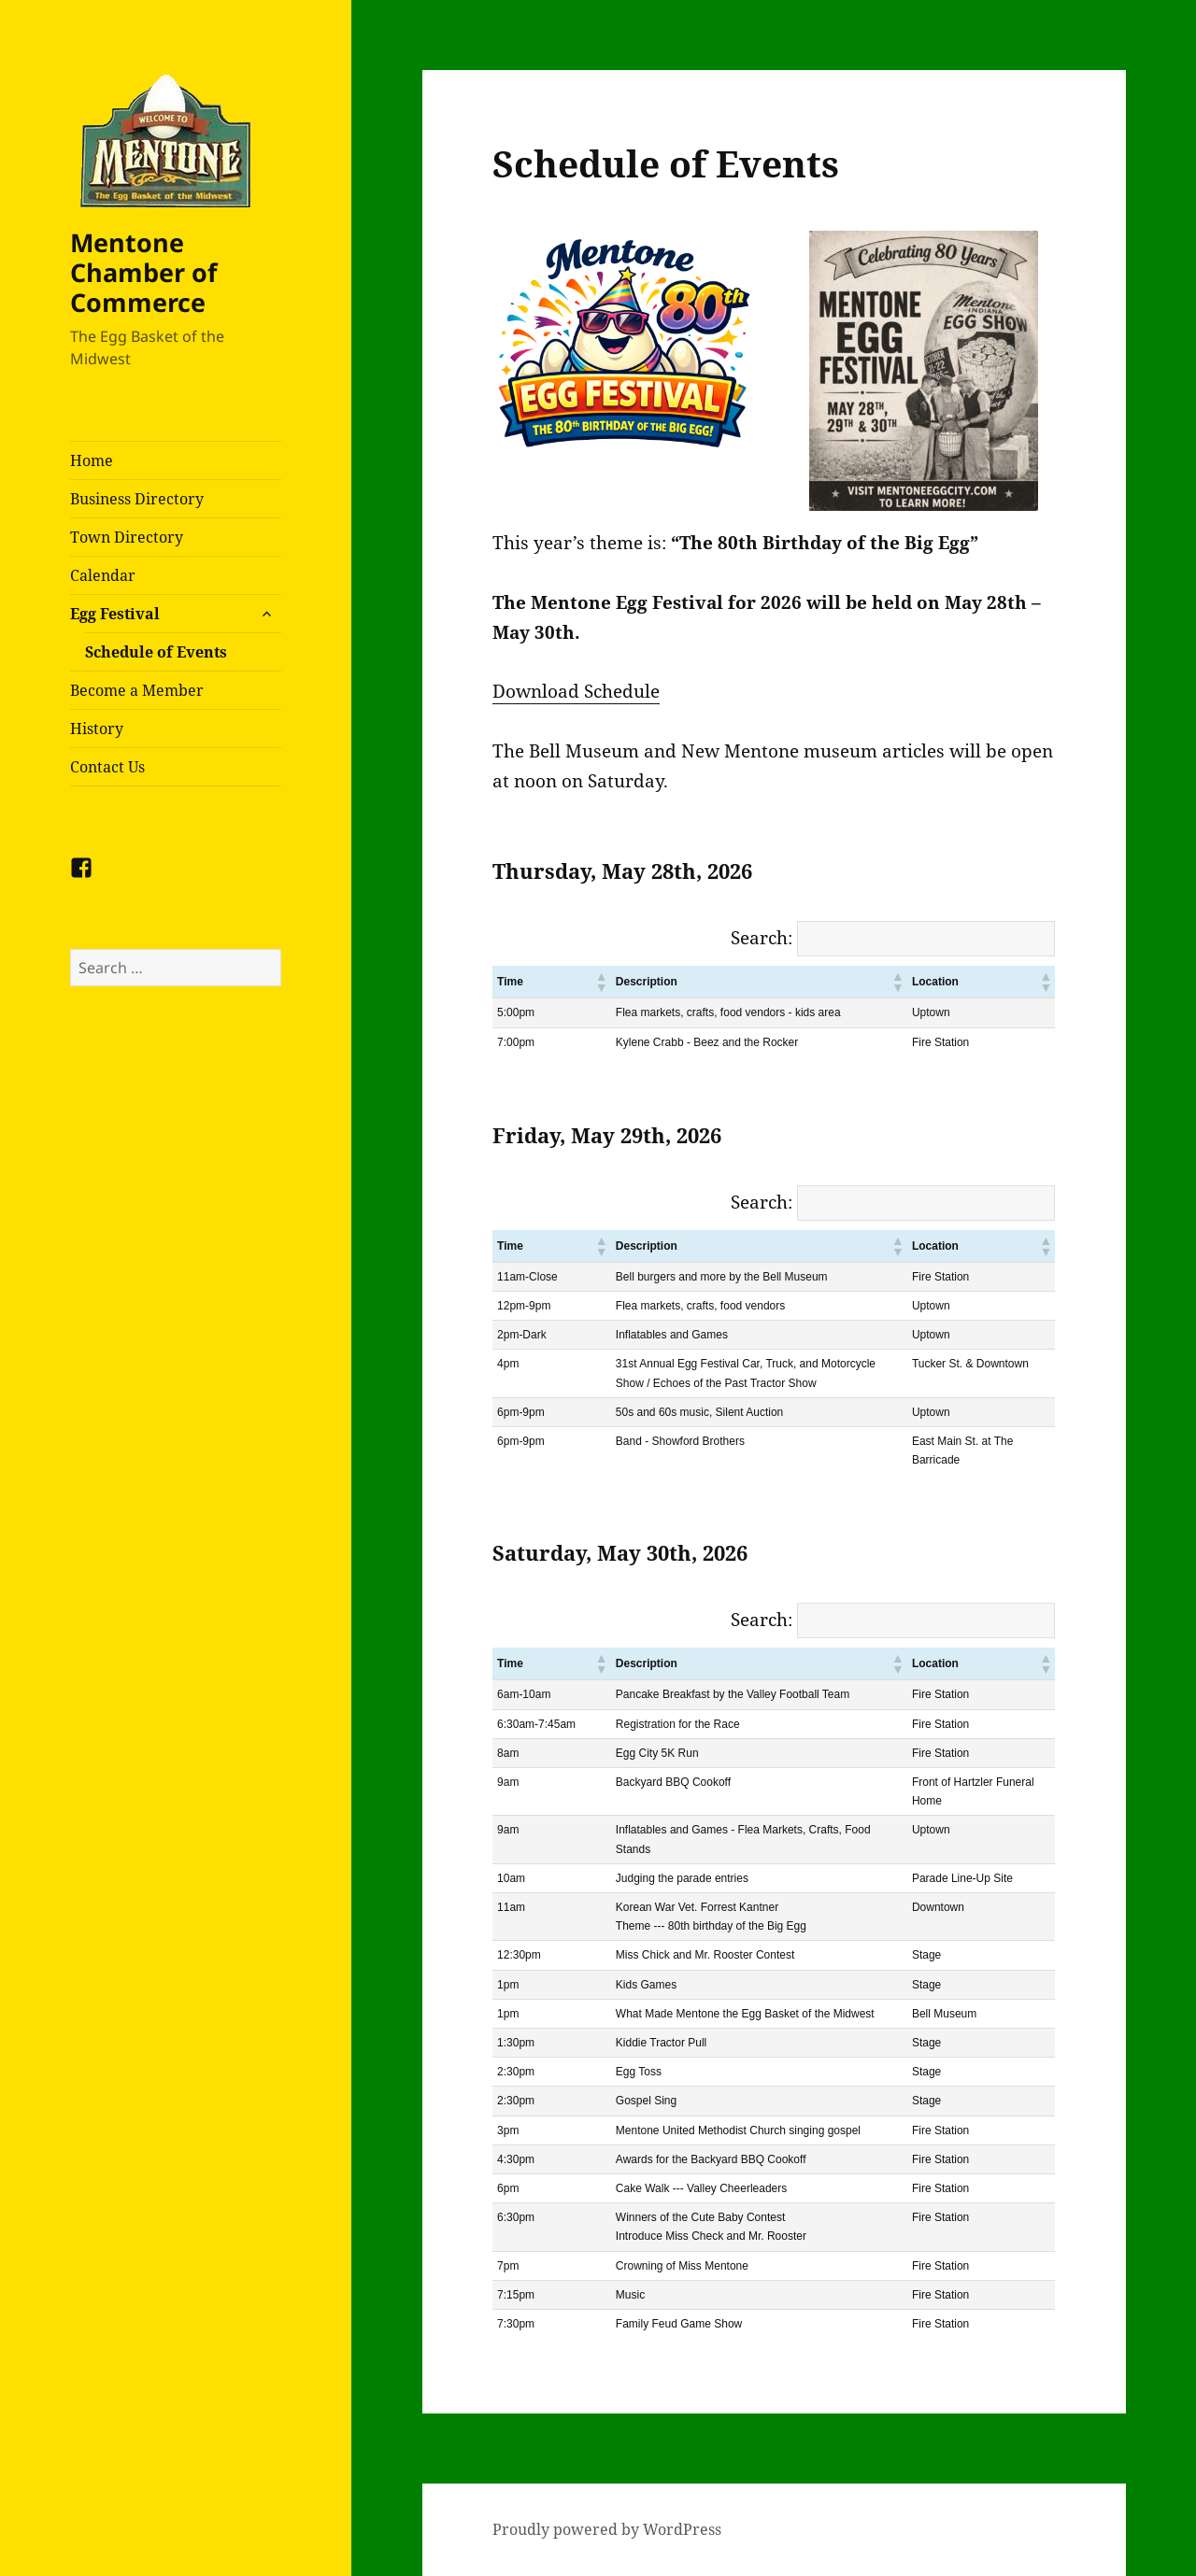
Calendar (102, 575)
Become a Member (137, 690)
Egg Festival (115, 613)
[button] (600, 981)
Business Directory (137, 498)
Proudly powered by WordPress (606, 2529)
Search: (761, 938)
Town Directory (126, 537)
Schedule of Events (156, 652)
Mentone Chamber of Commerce (143, 272)
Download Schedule (576, 691)
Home (91, 460)
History (96, 728)
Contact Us (107, 767)
